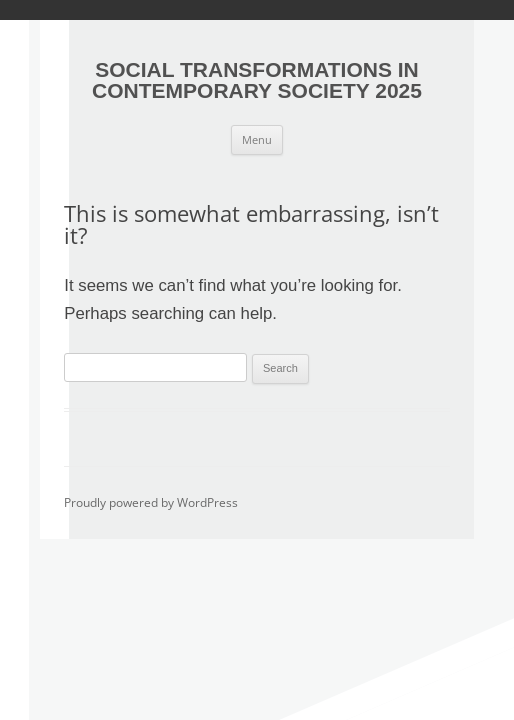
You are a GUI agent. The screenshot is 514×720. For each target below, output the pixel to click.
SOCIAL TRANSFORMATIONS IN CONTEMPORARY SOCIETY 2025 (257, 80)
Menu (257, 139)
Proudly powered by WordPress (151, 502)
